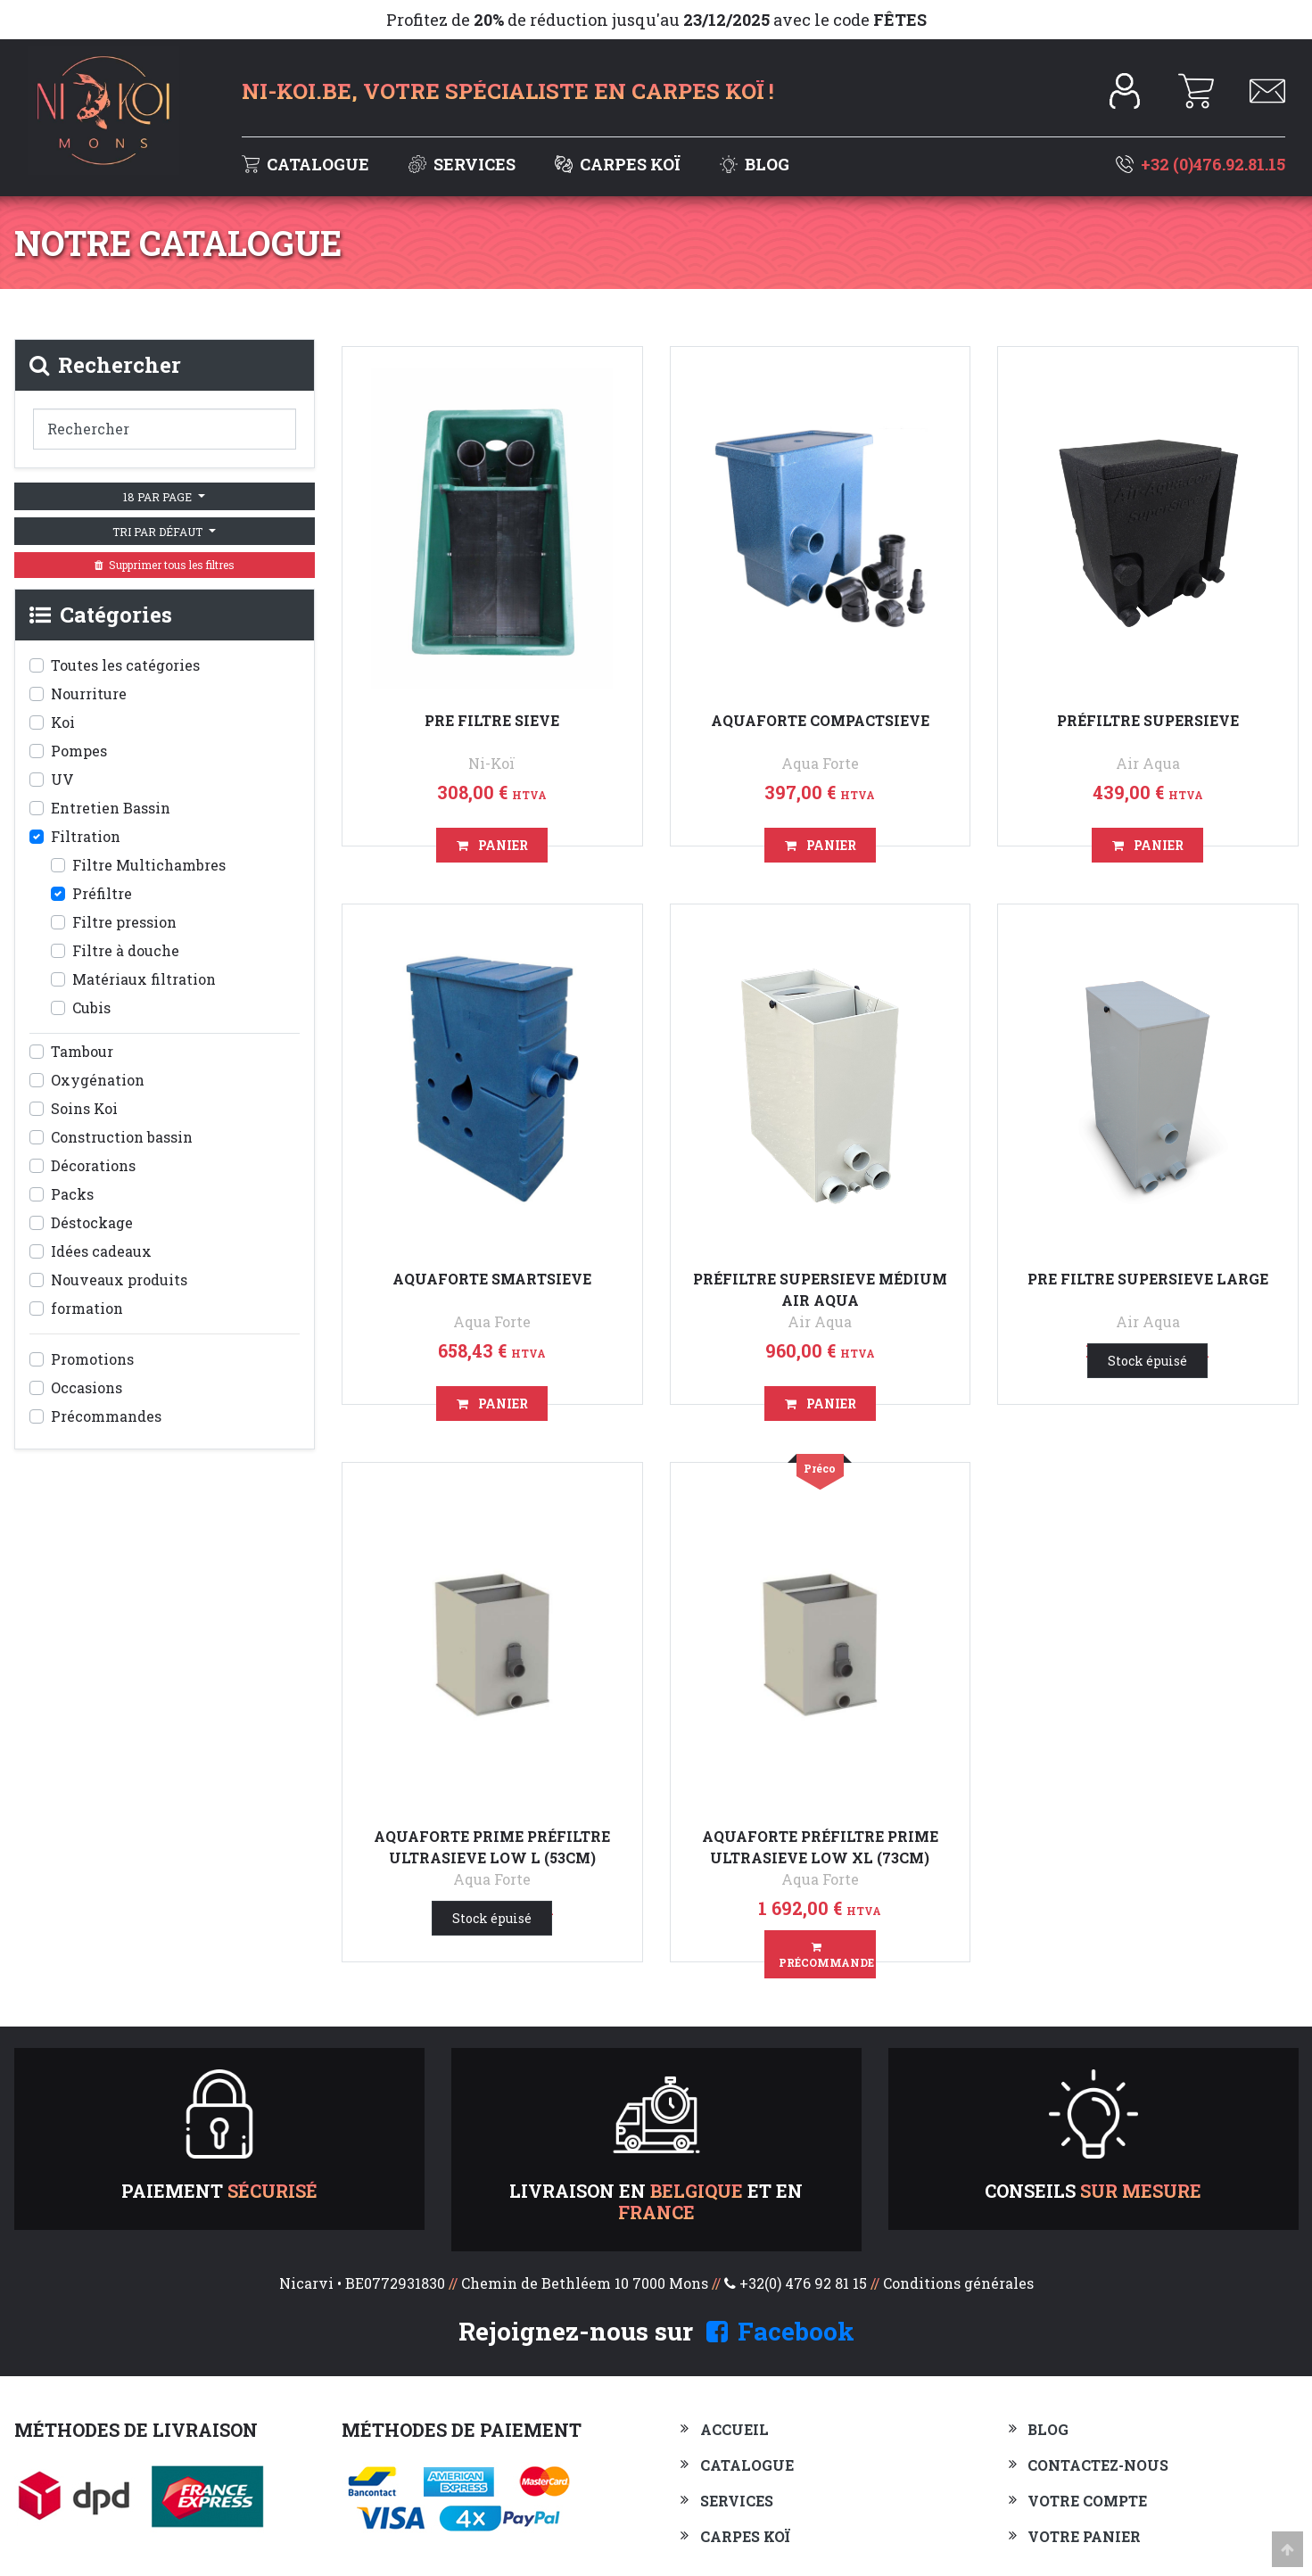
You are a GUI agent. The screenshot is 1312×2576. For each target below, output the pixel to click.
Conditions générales (958, 2283)
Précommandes (106, 1416)
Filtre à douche (125, 950)
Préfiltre (102, 893)
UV (62, 779)
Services (463, 164)
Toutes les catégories (125, 665)
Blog (754, 164)
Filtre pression (124, 921)
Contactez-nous (1097, 2465)
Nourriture (89, 693)
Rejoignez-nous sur (656, 2331)
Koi (63, 722)
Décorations (93, 1165)
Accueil (734, 2429)
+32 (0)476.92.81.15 (1200, 164)
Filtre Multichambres (149, 864)
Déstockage (92, 1222)
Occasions (86, 1387)
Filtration (85, 836)
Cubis (91, 1007)
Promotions (92, 1359)
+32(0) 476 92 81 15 (803, 2283)
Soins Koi (84, 1108)
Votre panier (1084, 2536)
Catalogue (307, 164)
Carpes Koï (619, 164)
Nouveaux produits (119, 1279)
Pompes (79, 750)
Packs (72, 1194)
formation (87, 1308)
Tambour (82, 1051)
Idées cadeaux (101, 1251)
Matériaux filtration (144, 979)
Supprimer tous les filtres (165, 564)
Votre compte (1087, 2500)
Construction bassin (122, 1136)
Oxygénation (97, 1079)
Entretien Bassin (110, 807)
